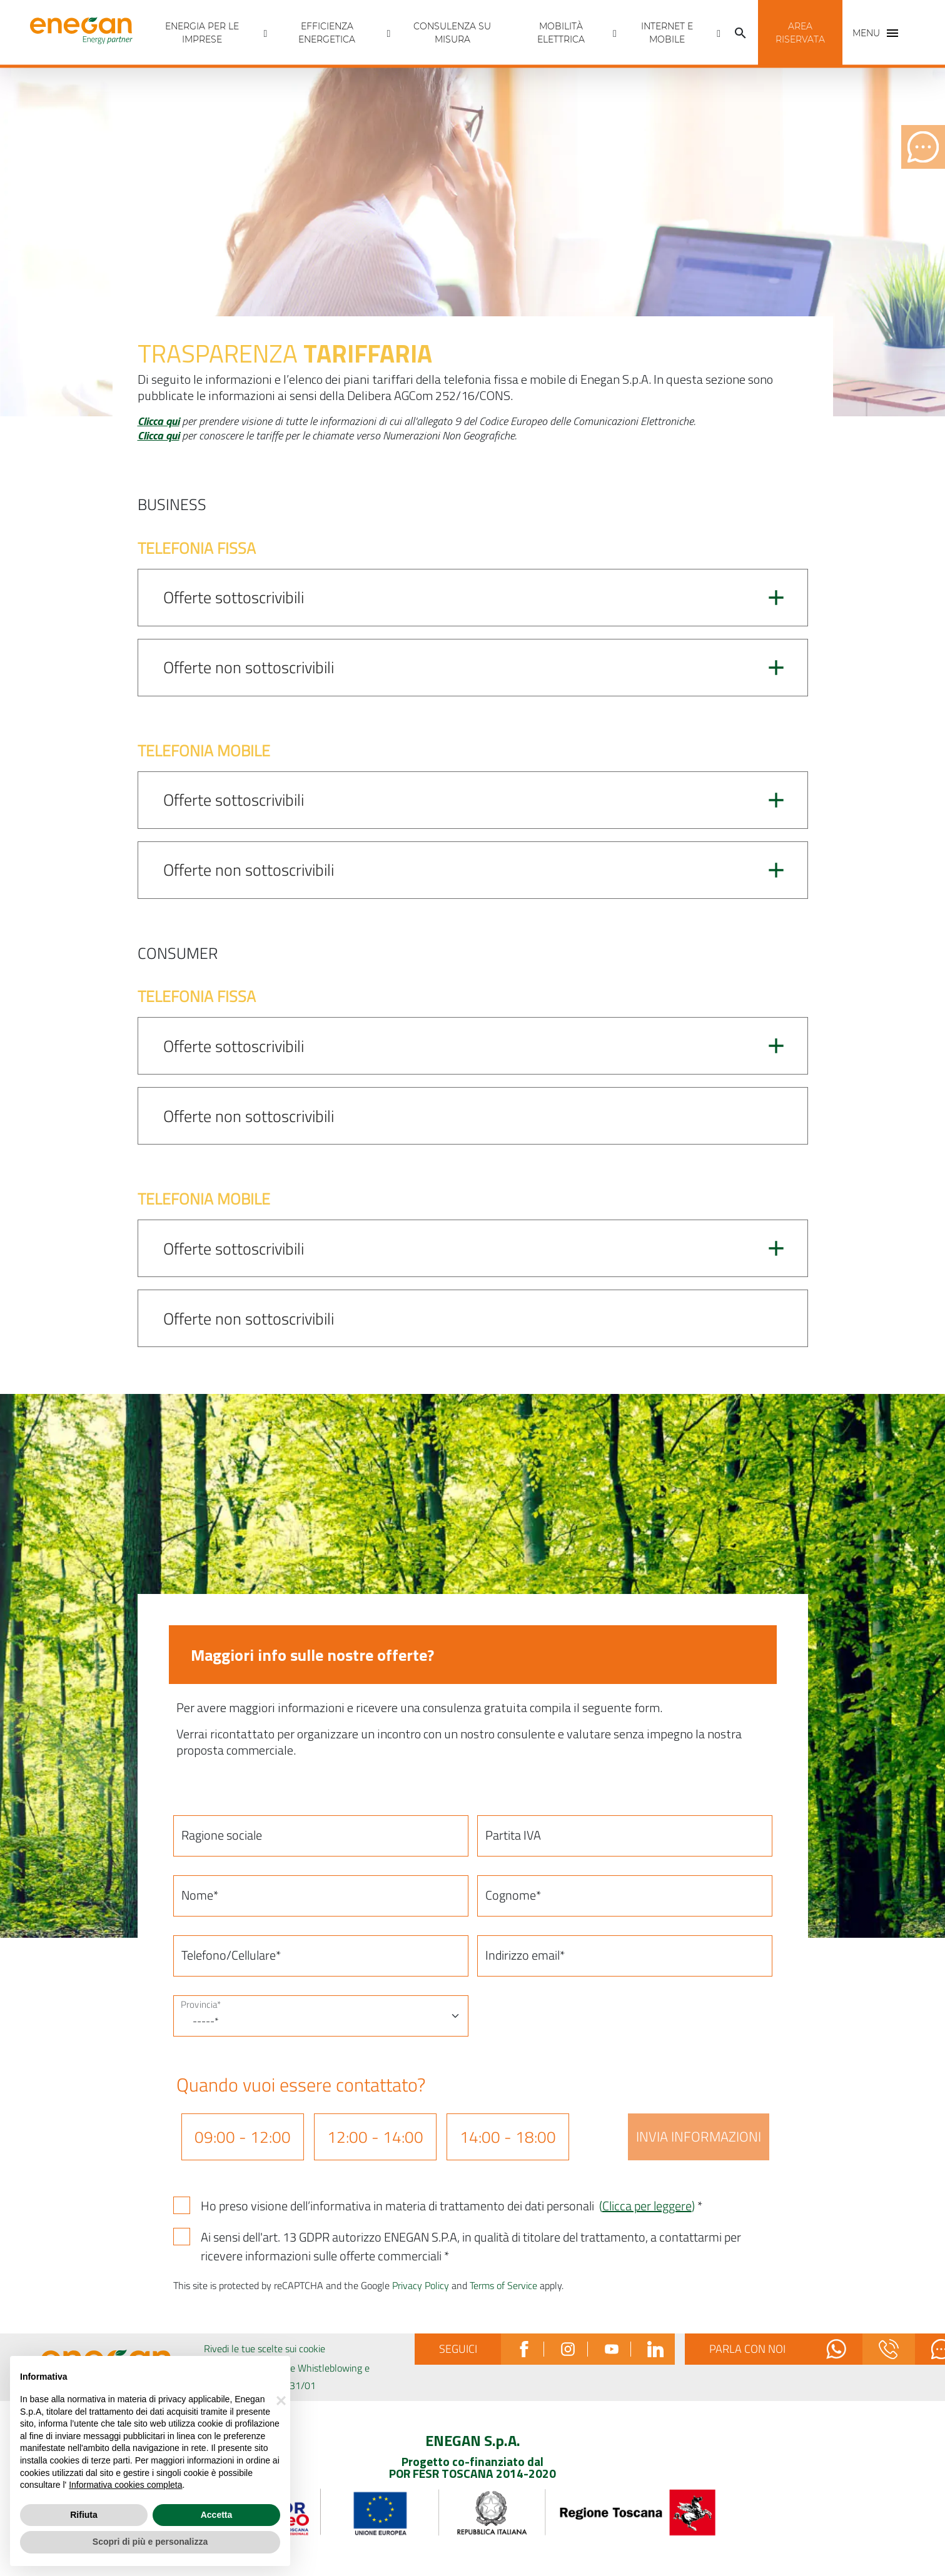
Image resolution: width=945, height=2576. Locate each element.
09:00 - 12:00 (243, 2137)
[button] (800, 33)
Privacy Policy (420, 2285)
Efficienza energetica (326, 33)
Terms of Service (503, 2285)
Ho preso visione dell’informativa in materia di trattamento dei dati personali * (451, 2206)
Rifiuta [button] (84, 2515)
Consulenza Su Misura (452, 33)
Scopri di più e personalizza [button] (150, 2542)
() (647, 2205)
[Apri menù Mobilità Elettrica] (614, 33)
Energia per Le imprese (202, 33)
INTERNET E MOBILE (667, 33)
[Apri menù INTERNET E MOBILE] (718, 33)
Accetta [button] (217, 2515)
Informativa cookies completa (125, 2485)
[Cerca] (740, 33)
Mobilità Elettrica (561, 33)
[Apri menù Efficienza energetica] (389, 33)
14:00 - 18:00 (508, 2137)
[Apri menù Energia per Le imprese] (265, 33)
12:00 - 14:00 (375, 2137)
